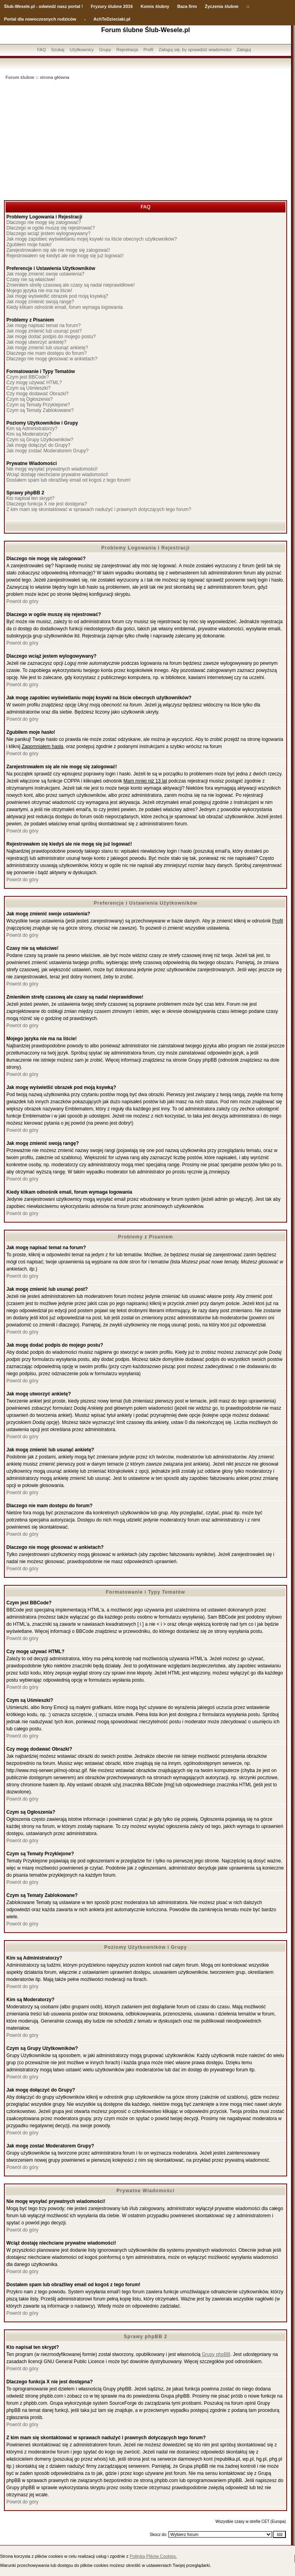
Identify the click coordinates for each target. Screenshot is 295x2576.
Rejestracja (127, 49)
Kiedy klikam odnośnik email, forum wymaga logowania (64, 307)
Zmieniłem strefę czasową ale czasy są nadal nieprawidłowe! (70, 285)
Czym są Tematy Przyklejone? (38, 405)
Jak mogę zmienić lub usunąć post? (44, 331)
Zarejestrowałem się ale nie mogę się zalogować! (58, 250)
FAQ (41, 49)
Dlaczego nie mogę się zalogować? (43, 222)
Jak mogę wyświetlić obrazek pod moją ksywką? (57, 296)
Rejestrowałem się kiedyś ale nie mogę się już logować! (64, 255)
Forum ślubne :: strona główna (37, 77)
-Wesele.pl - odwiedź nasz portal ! (48, 6)
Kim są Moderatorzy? (28, 434)
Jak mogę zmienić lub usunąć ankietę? (47, 347)
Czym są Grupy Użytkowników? (39, 439)
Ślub (8, 6)
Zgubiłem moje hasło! (29, 244)
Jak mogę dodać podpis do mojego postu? (51, 336)
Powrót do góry (22, 601)
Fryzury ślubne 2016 (112, 6)
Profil (148, 49)
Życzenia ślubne (222, 6)
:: (247, 6)
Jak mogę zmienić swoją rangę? (40, 301)
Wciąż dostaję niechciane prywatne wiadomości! (57, 474)
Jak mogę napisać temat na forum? (43, 325)
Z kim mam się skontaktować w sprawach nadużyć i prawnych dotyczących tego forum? (98, 509)
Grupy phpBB (216, 2354)
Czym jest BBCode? (27, 377)
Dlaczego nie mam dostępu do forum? (46, 353)
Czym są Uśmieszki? (28, 388)
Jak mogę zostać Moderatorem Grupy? (47, 451)
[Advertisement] (145, 140)
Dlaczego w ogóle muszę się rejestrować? (50, 228)
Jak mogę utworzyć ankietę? (36, 342)
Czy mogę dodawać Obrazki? (37, 393)
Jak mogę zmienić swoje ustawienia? (45, 274)
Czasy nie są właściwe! (30, 279)
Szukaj (57, 49)
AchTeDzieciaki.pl (112, 19)
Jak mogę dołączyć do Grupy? (38, 445)
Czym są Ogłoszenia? (29, 399)
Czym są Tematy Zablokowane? (40, 410)
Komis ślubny (155, 6)
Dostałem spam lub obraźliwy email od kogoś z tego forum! (68, 480)
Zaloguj (244, 49)
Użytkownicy (81, 49)
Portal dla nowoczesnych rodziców (40, 19)
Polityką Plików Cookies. (153, 2556)
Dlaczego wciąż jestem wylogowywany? (48, 233)
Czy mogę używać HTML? (34, 382)
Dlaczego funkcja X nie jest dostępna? (46, 504)
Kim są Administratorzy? (31, 428)
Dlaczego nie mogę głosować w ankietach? (51, 359)
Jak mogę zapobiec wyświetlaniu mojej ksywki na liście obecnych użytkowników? (91, 239)
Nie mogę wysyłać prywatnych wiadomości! (52, 469)
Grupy (105, 49)
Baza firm (187, 6)
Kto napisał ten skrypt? (30, 498)
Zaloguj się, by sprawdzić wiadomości (195, 49)
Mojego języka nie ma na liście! (39, 290)
